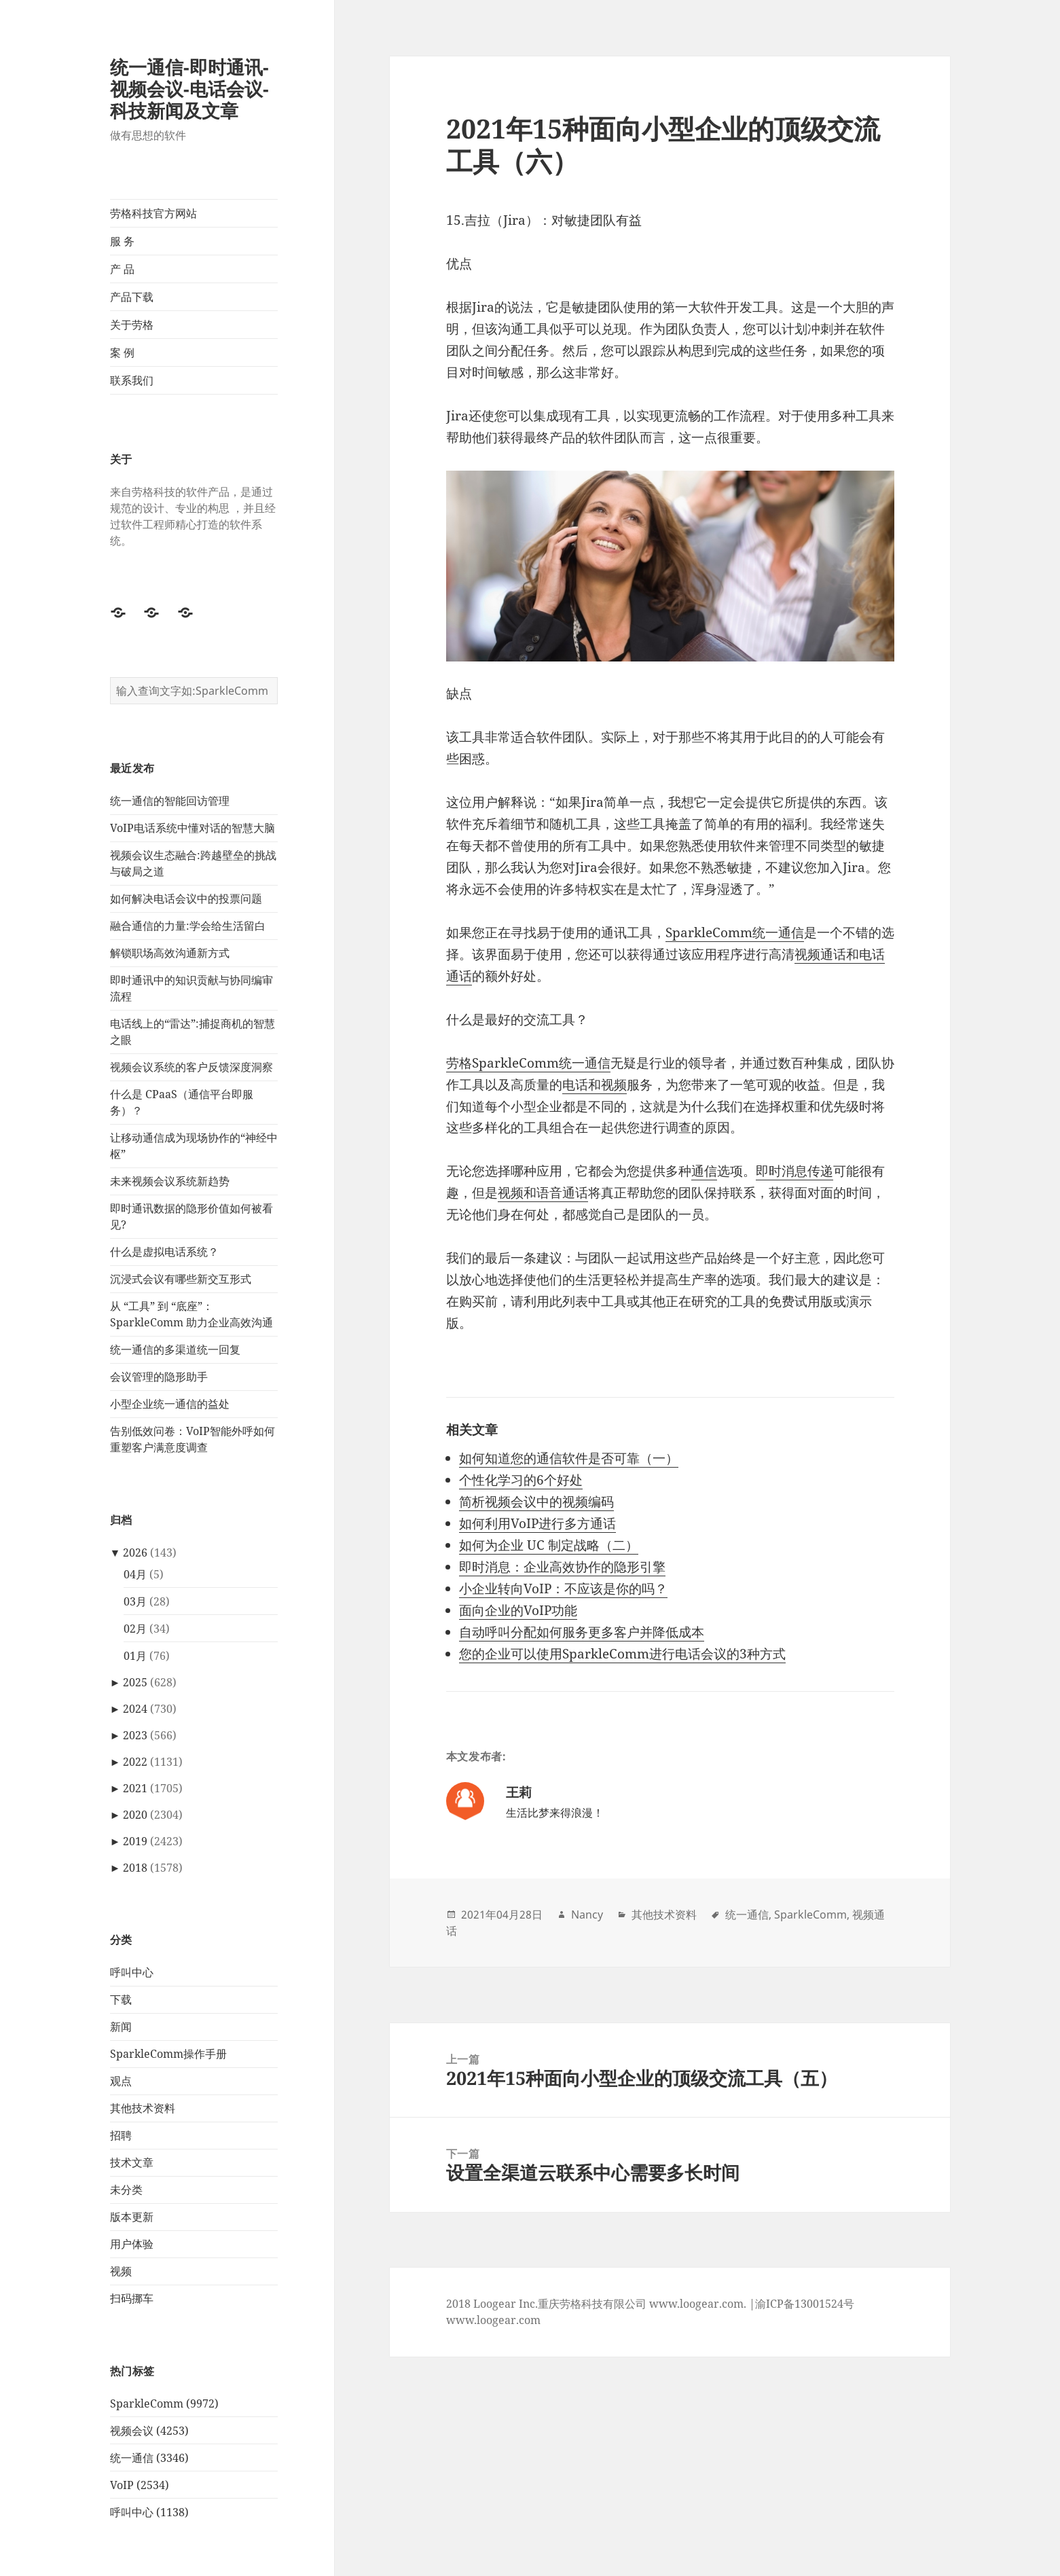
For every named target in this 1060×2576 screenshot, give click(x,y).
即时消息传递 (794, 1171)
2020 (135, 1814)
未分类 (126, 2189)
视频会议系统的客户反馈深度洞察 (191, 1066)
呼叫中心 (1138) (149, 2512)
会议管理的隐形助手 (159, 1376)
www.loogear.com (493, 2319)
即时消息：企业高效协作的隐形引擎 (562, 1567)
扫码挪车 (131, 2298)
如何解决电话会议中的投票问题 (186, 898)
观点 (121, 2080)
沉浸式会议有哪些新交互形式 (180, 1278)
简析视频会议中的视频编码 (536, 1501)
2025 (135, 1682)
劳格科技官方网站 (153, 213)
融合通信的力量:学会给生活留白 (188, 925)
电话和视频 (594, 1084)
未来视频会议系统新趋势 (170, 1181)
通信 (704, 1171)
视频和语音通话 (543, 1192)
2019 (135, 1841)
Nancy (587, 1914)
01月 (135, 1655)
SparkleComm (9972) (164, 2403)
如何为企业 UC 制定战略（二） (548, 1545)
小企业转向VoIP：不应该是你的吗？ (563, 1588)
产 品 (122, 268)
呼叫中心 (131, 1972)
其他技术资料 (142, 2108)
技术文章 (131, 2162)
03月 (135, 1601)
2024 (135, 1708)
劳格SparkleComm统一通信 (528, 1063)
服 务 (122, 241)
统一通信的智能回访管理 (170, 800)
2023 (135, 1735)
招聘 (121, 2135)
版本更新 (131, 2216)
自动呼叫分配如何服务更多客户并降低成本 (581, 1632)
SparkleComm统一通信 (734, 932)
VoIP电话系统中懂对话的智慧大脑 (192, 827)
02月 (135, 1628)
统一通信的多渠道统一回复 (175, 1349)
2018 (135, 1867)
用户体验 (131, 2243)
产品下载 (131, 296)
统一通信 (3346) (149, 2457)
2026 (135, 1552)
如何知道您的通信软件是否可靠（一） (568, 1458)
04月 (135, 1574)
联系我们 (131, 380)
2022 (135, 1761)
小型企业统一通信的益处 (170, 1403)
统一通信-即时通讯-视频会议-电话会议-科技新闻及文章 (189, 88)
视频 (121, 2271)
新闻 (121, 2026)
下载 (121, 1999)
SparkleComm (810, 1914)
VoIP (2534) (139, 2485)
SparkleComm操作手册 (168, 2053)
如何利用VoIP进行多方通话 (537, 1523)
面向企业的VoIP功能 (518, 1610)
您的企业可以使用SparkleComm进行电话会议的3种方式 (622, 1654)
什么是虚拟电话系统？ (164, 1251)
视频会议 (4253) (149, 2430)
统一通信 (747, 1914)
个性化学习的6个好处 (521, 1480)
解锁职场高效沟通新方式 (170, 952)
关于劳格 (131, 324)
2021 (135, 1788)
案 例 (122, 352)
